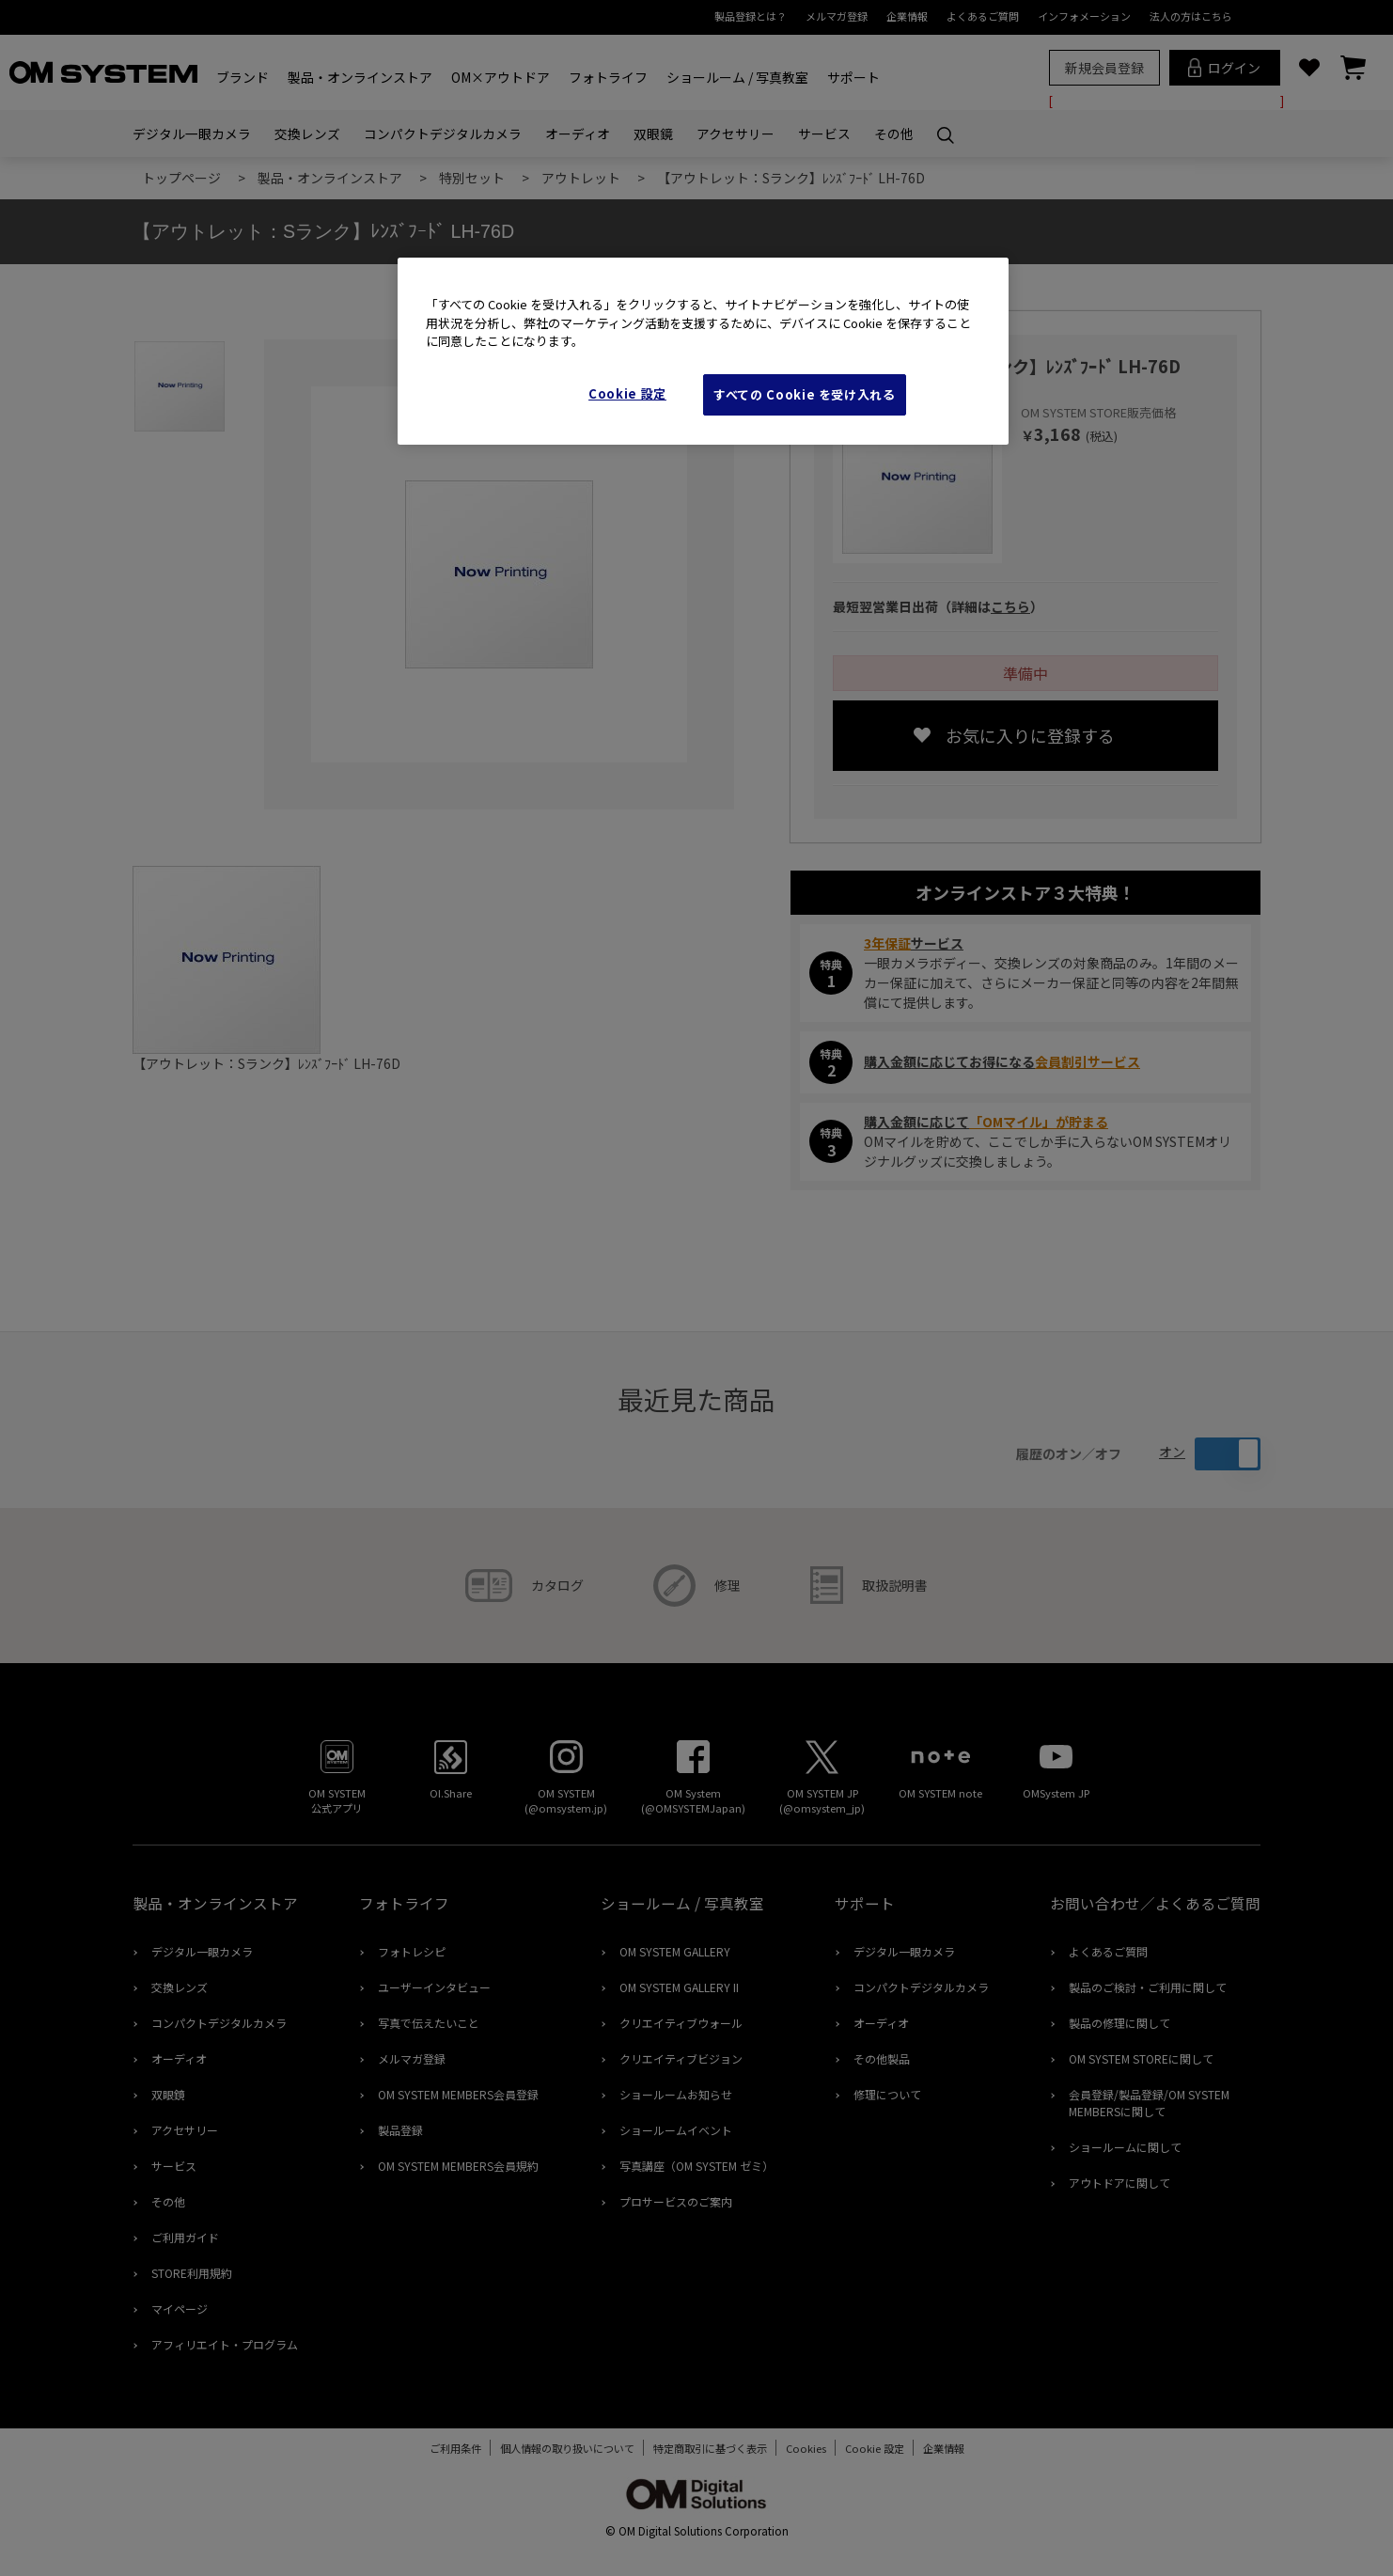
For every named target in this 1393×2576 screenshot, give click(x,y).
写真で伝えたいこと (428, 2023)
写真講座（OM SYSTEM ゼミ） (696, 2166)
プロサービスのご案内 (675, 2201)
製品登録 (400, 2130)
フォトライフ (608, 77)
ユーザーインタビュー (434, 1987)
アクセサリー (735, 133)
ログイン (1224, 68)
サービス (824, 133)
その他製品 (881, 2058)
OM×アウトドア (500, 77)
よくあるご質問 (983, 16)
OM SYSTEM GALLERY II (679, 1987)
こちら (1010, 606)
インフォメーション (1084, 16)
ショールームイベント (675, 2130)
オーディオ (577, 133)
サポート (853, 77)
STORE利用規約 (191, 2273)
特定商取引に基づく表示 (701, 2448)
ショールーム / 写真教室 (737, 77)
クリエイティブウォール (681, 2023)
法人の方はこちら (1191, 16)
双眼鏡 (653, 133)
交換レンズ (307, 133)
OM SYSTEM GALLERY (674, 1951)
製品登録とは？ (750, 16)
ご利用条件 (446, 2448)
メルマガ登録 (837, 16)
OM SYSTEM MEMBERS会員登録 (458, 2094)
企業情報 (907, 16)
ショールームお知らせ (675, 2094)
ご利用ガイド (185, 2237)
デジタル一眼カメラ (192, 133)
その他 (894, 133)
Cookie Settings (875, 2448)
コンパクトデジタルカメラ (443, 133)
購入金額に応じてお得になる (1002, 1061)
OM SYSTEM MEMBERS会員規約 (458, 2166)
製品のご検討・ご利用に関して (1148, 1987)
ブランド (242, 77)
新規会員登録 (1104, 67)
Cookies (796, 2448)
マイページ (179, 2309)
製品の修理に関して (1119, 2023)
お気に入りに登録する (1030, 735)
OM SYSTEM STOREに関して (1141, 2058)
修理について (887, 2094)
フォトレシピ (412, 1951)
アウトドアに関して (1119, 2183)
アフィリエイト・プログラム (224, 2344)
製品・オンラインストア (360, 77)
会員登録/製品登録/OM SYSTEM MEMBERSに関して (1149, 2102)
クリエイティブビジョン (681, 2058)
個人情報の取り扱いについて (558, 2448)
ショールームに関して (1125, 2147)
